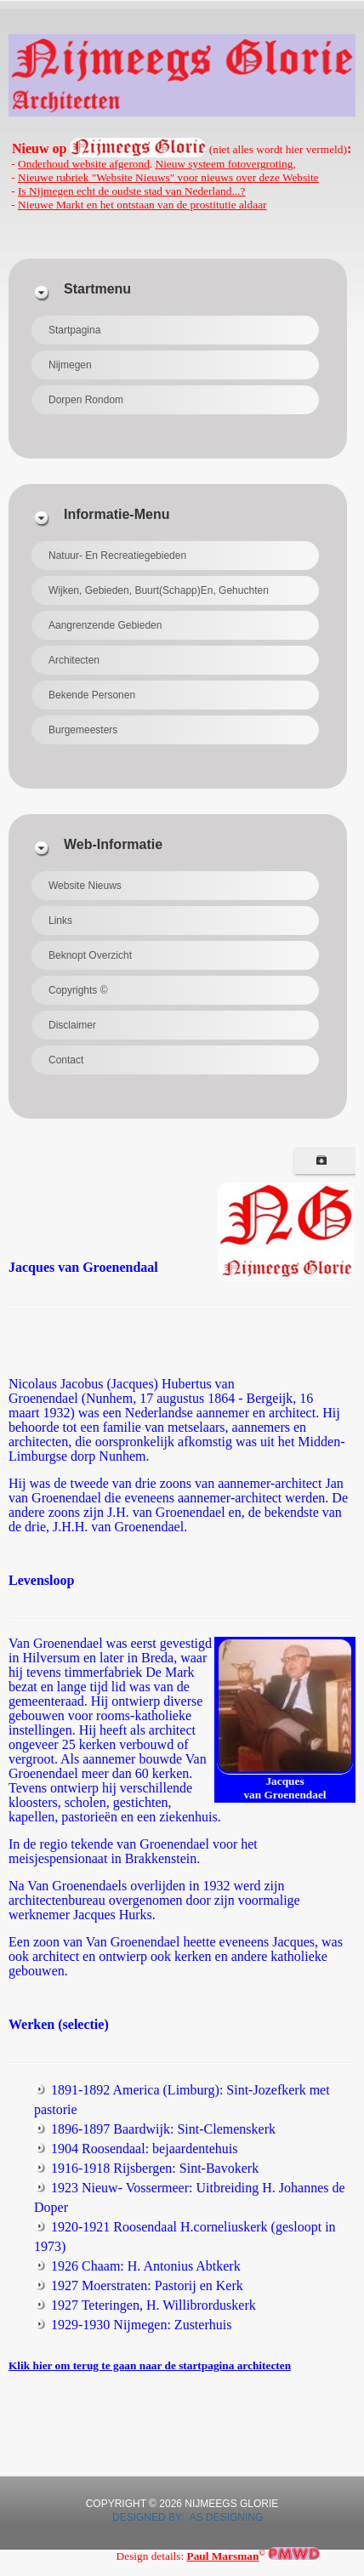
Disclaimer (72, 1025)
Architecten (74, 660)
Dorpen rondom (85, 400)
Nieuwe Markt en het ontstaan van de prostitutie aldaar (142, 204)
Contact (65, 1060)
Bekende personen (91, 695)
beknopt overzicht (90, 955)
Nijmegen (70, 365)
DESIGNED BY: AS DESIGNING (182, 2517)
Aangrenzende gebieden (105, 625)
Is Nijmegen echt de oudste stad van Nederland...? (131, 191)
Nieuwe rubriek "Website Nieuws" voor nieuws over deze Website (168, 177)
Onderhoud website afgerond (84, 163)
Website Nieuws (85, 886)
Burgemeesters (82, 730)
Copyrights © (78, 990)
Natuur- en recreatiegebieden (117, 555)
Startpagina (74, 330)
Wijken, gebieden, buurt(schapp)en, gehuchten (158, 590)
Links (60, 920)
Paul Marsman (223, 2556)
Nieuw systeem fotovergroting (224, 163)
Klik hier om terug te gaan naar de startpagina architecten (150, 2365)
